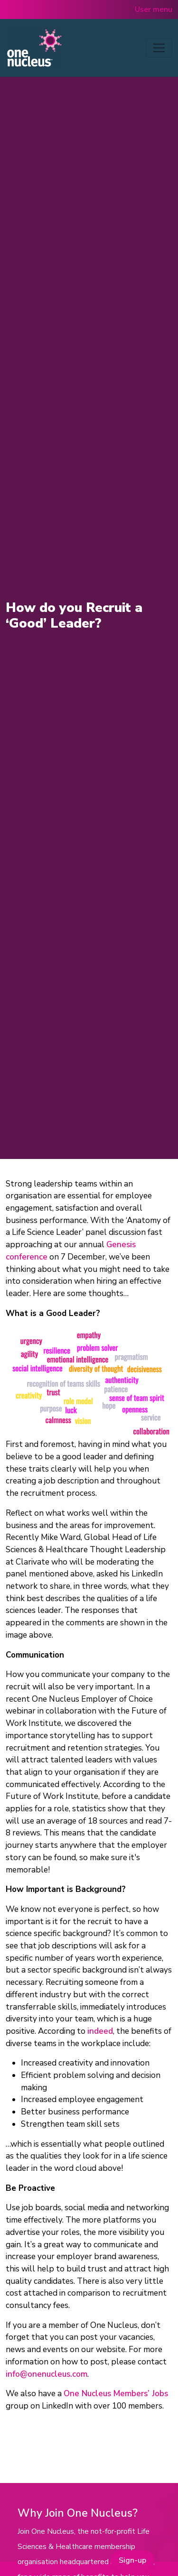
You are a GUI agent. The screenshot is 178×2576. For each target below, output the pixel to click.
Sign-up (132, 2560)
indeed (100, 2031)
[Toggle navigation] (159, 47)
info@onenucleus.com (46, 2374)
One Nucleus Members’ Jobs (116, 2393)
